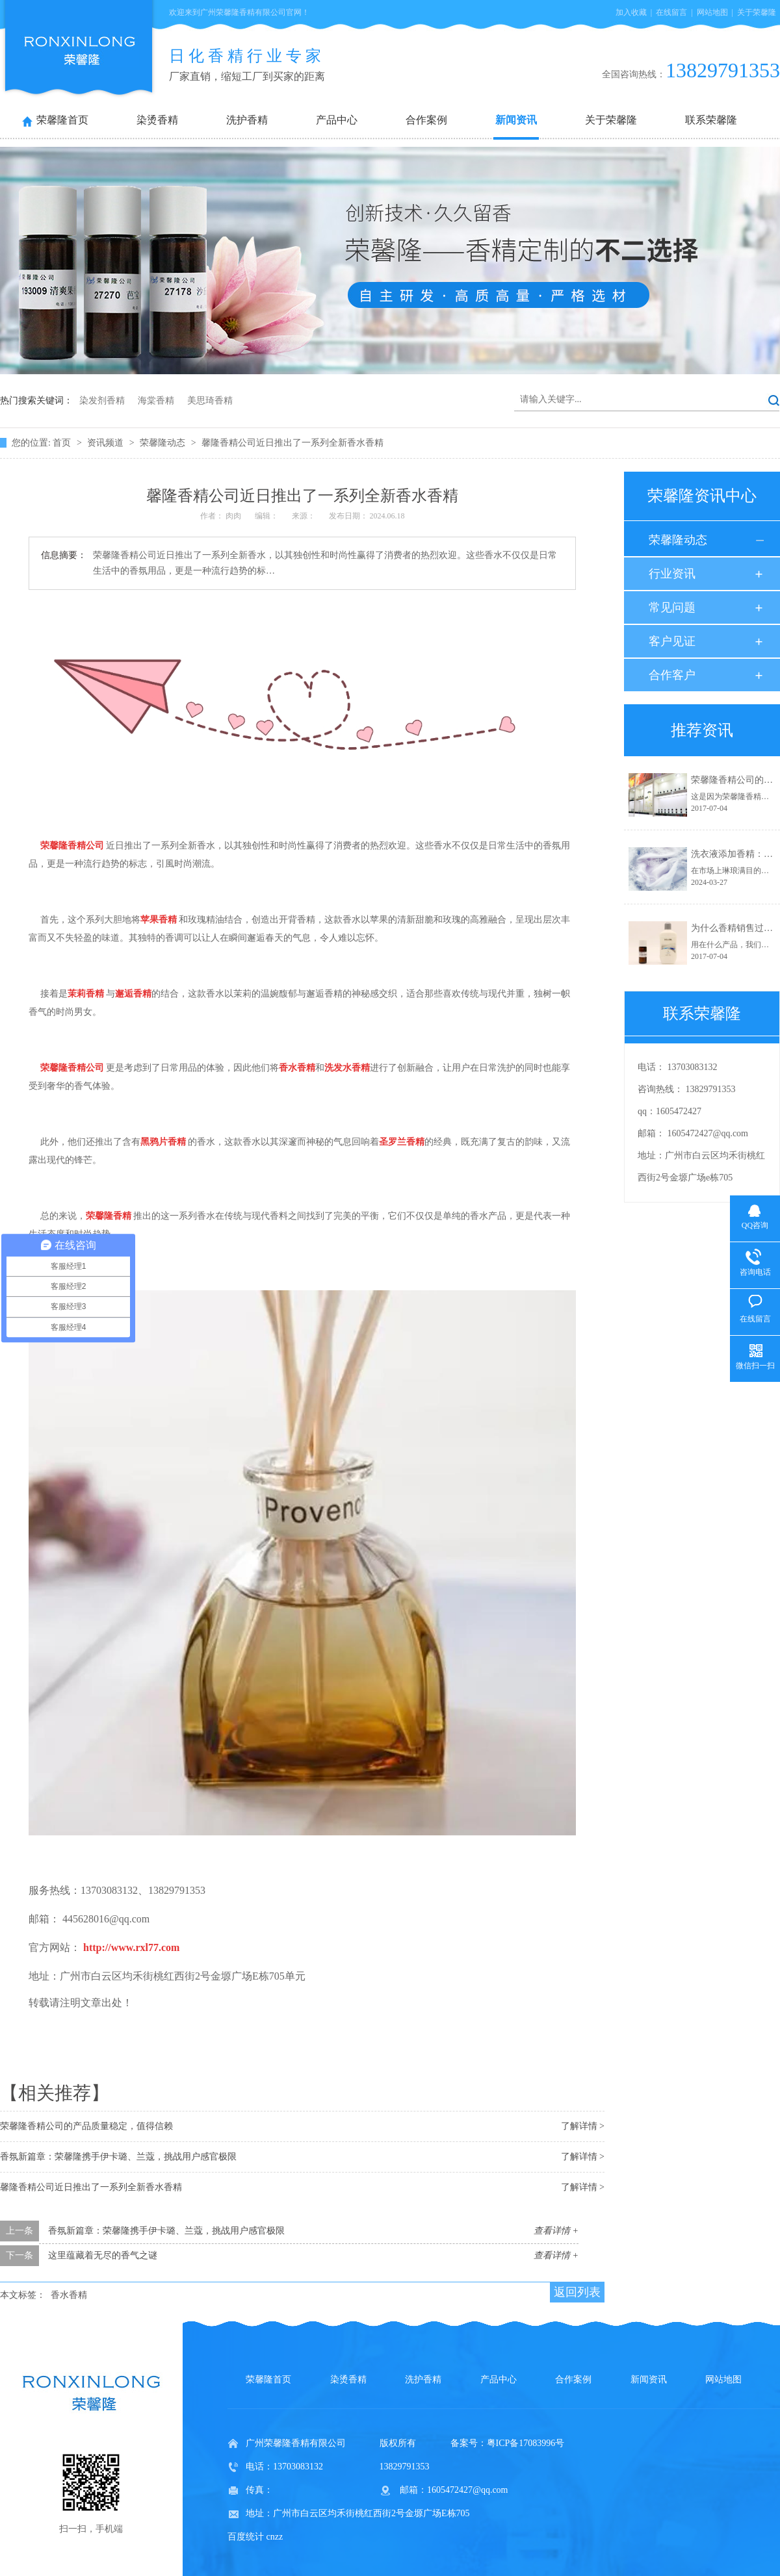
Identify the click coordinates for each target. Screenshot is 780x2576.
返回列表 (577, 2292)
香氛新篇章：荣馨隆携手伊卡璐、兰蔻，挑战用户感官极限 (118, 2157)
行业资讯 (672, 573)
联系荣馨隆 (711, 119)
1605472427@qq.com (708, 1133)
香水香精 (69, 2295)
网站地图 (712, 12)
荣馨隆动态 (164, 443)
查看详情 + (556, 2231)
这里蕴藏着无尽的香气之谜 (102, 2255)
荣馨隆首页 (62, 119)
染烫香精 (157, 119)
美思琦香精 (210, 400)
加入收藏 (631, 12)
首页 (63, 443)
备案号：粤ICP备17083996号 (507, 2443)
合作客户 (672, 675)
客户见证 (672, 641)
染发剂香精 (102, 400)
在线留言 (671, 12)
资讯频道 (106, 443)
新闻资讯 (516, 119)
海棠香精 (156, 400)
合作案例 (426, 119)
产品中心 (337, 119)
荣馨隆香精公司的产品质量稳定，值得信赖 (86, 2126)
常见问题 (672, 607)
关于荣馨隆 (756, 12)
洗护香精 (247, 119)
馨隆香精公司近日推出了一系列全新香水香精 (293, 443)
